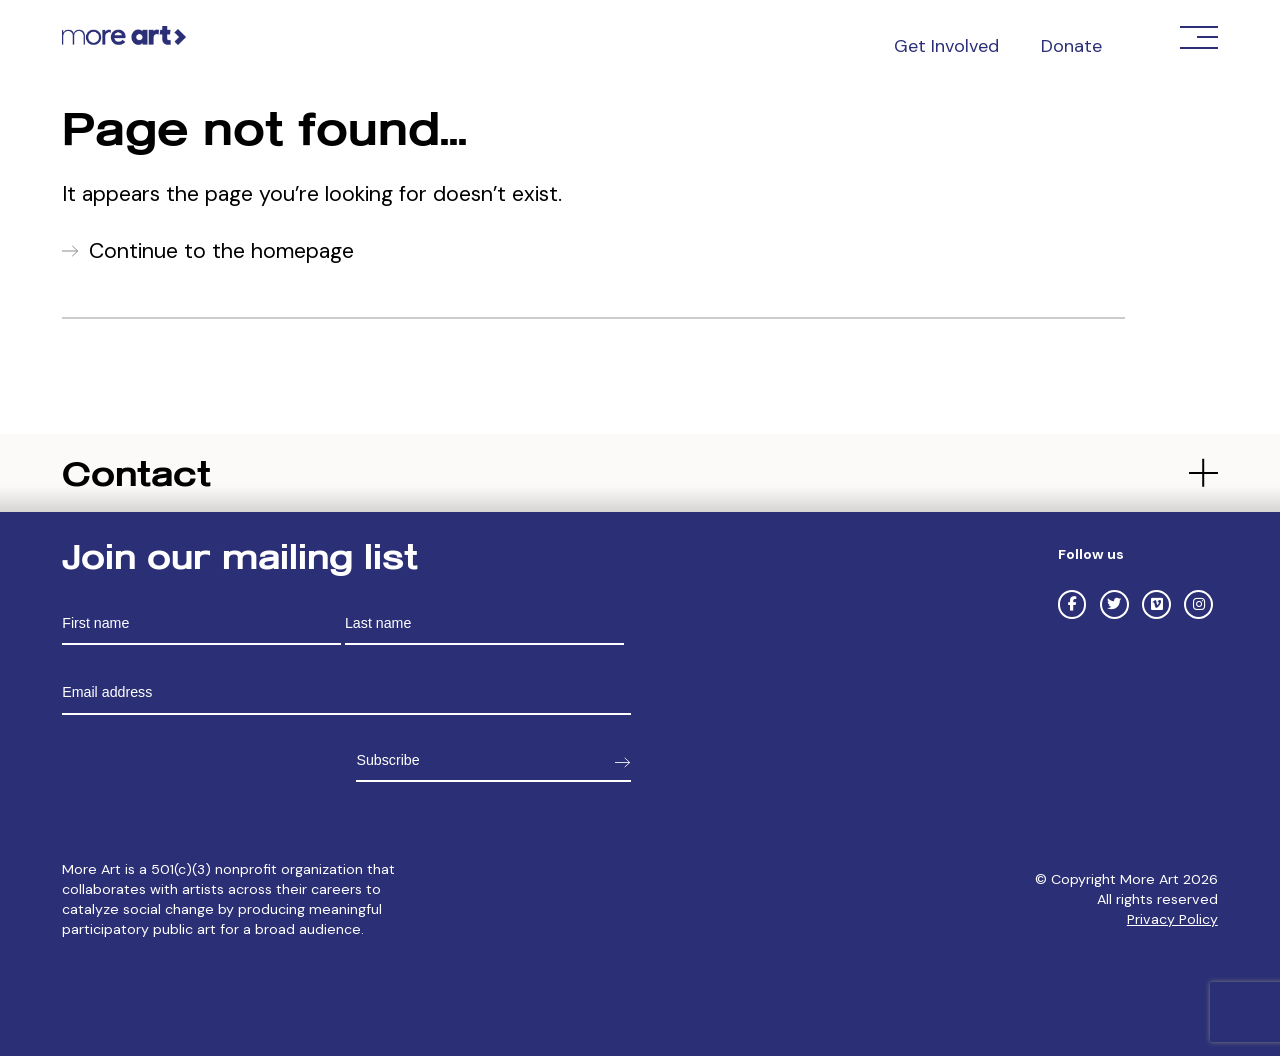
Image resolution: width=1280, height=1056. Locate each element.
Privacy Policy (1172, 919)
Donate (1071, 46)
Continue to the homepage (221, 251)
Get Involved (946, 46)
